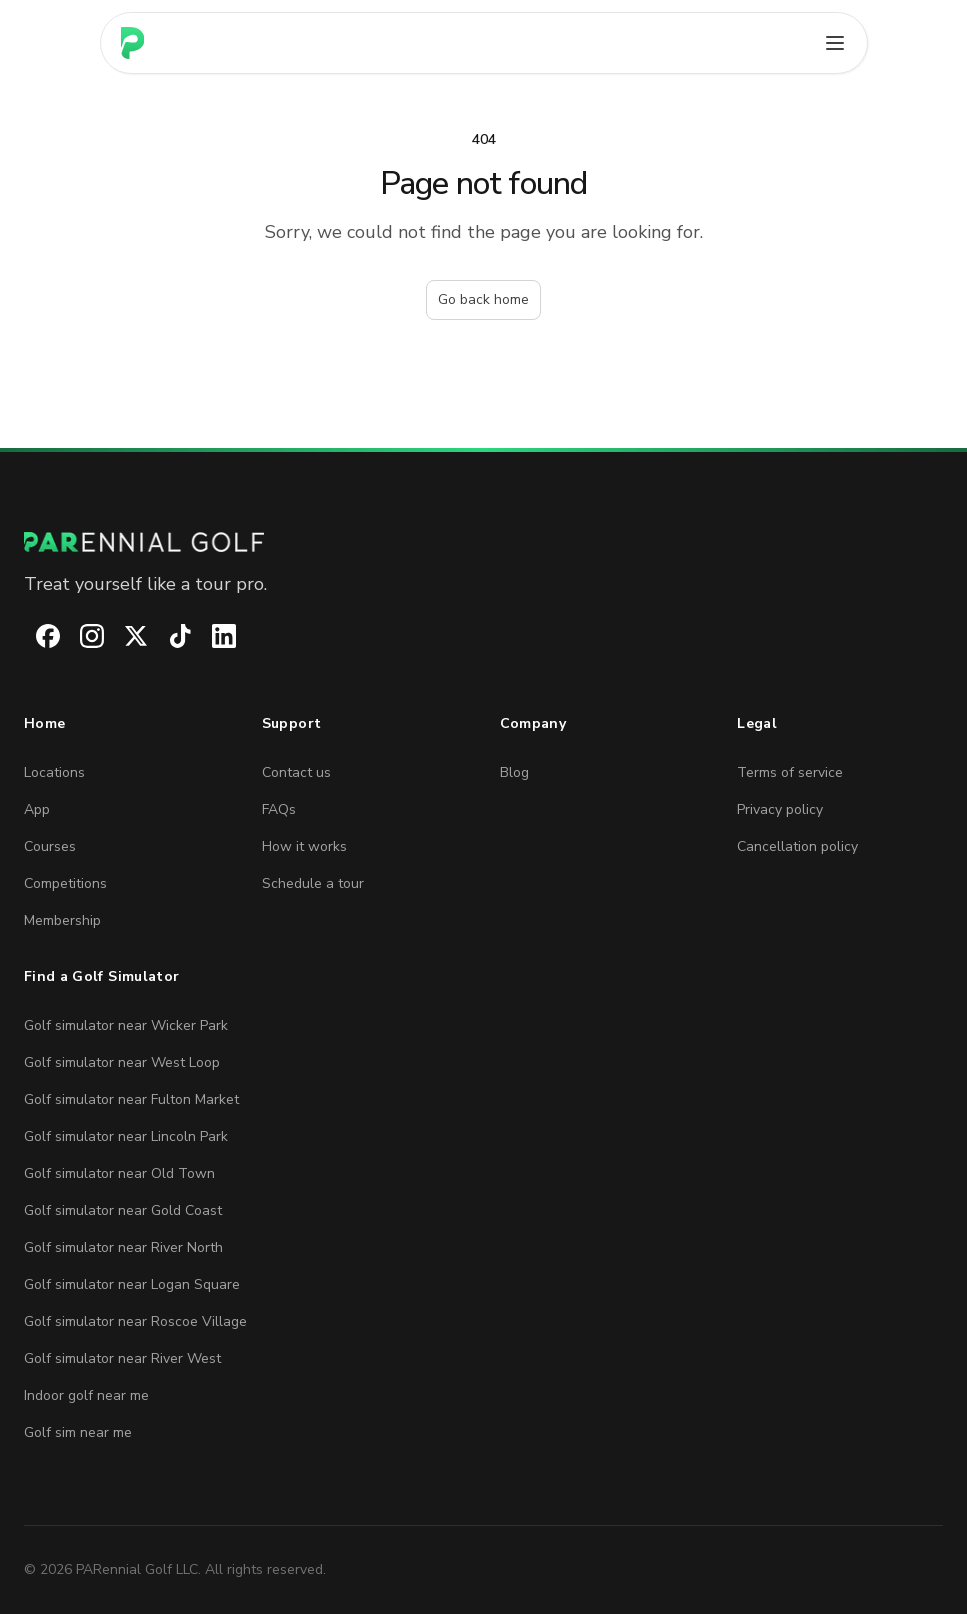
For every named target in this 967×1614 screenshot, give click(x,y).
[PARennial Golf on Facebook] (36, 636)
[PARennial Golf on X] (124, 636)
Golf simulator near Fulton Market (131, 1099)
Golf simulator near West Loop (122, 1062)
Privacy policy (780, 809)
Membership (62, 920)
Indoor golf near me (86, 1395)
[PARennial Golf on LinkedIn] (212, 636)
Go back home (483, 299)
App (37, 809)
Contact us (296, 772)
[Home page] (133, 43)
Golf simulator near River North (123, 1247)
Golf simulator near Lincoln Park (126, 1136)
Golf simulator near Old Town (119, 1173)
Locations (54, 772)
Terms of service (790, 772)
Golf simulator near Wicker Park (126, 1025)
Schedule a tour (313, 883)
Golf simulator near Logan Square (132, 1284)
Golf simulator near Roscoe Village (135, 1321)
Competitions (65, 883)
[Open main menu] (835, 43)
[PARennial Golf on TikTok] (168, 636)
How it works (304, 846)
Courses (50, 846)
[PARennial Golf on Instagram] (80, 636)
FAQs (279, 809)
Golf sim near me (78, 1432)
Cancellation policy (797, 846)
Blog (514, 772)
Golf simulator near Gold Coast (123, 1210)
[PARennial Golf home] (483, 542)
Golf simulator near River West (122, 1358)
